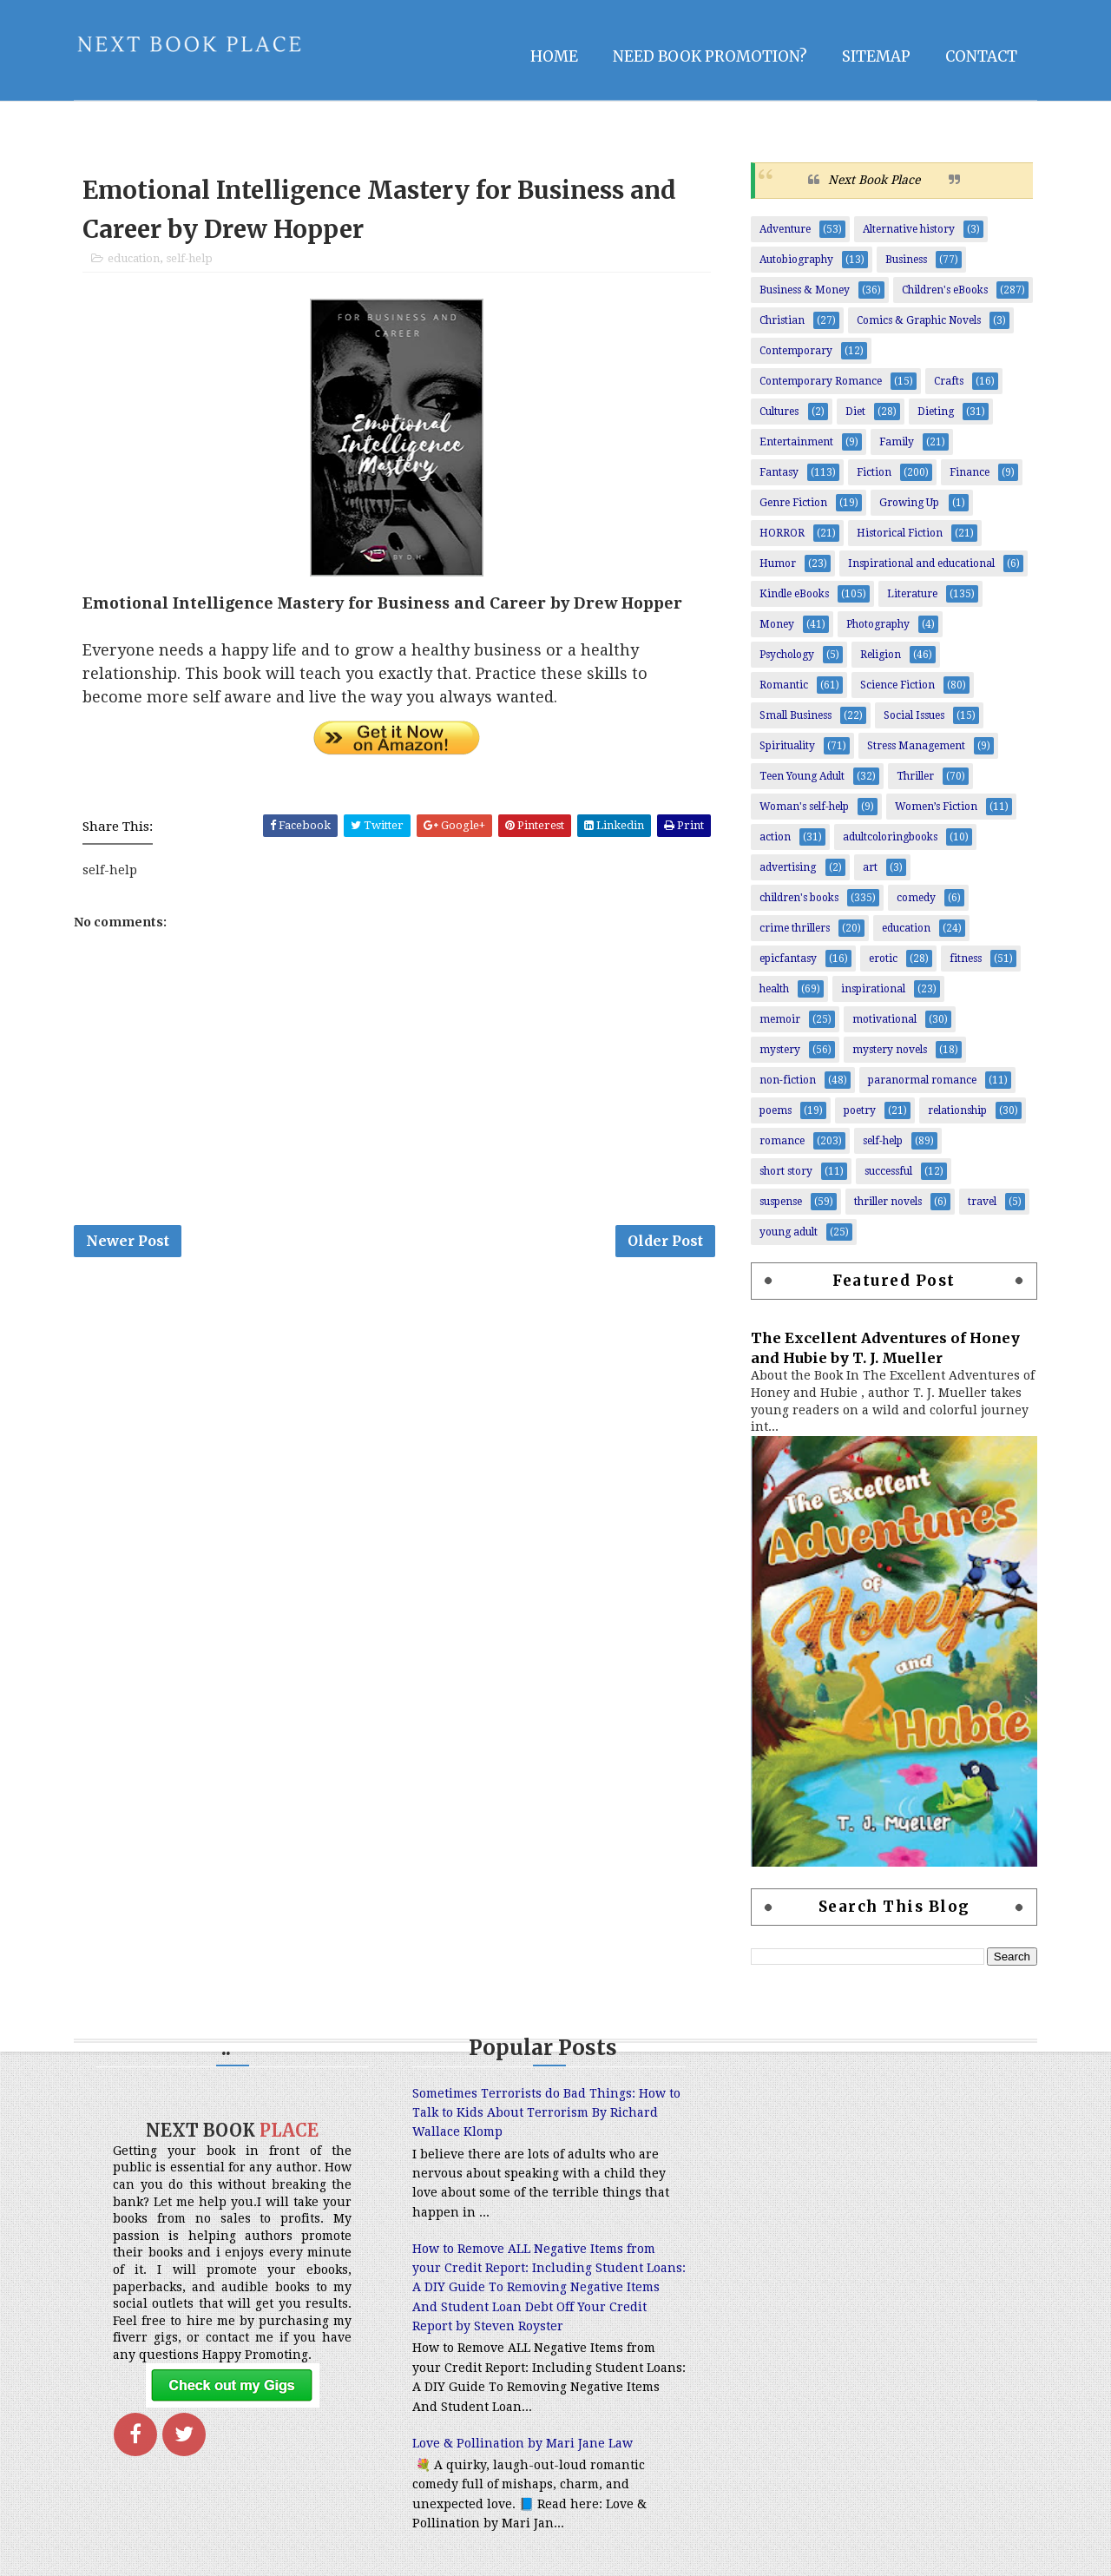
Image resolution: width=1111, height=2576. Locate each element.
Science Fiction (897, 685)
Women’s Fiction (936, 806)
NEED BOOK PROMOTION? (710, 56)
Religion (880, 655)
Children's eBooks (945, 290)
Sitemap (876, 56)
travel (982, 1202)
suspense (780, 1202)
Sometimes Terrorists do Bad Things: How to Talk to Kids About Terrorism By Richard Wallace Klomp (546, 2112)
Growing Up (909, 503)
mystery (779, 1050)
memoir (779, 1019)
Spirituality (787, 746)
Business (906, 260)
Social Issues (914, 715)
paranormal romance (922, 1080)
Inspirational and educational (921, 563)
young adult (788, 1232)
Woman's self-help (804, 806)
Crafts (948, 381)
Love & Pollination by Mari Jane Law (522, 2443)
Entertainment (796, 442)
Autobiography (796, 260)
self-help (190, 258)
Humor (777, 563)
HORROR (782, 533)
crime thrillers (794, 928)
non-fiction (787, 1080)
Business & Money (804, 290)
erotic (883, 958)
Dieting (935, 411)
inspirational (873, 989)
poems (775, 1110)
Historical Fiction (900, 533)
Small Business (795, 715)
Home (554, 56)
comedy (916, 898)
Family (896, 442)
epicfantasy (788, 958)
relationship (957, 1110)
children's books (798, 898)
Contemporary (795, 351)
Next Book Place (874, 180)
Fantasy (779, 472)
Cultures (779, 411)
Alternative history (909, 229)
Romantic (783, 685)
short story (785, 1171)
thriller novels (888, 1202)
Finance (969, 472)
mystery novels (889, 1050)
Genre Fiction (793, 503)
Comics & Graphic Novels (919, 320)
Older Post (665, 1240)
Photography (878, 624)
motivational (884, 1019)
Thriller (915, 776)
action (775, 837)
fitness (966, 958)
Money (776, 624)
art (870, 867)
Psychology (786, 655)
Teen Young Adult (802, 776)
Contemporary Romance (820, 381)
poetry (860, 1110)
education (134, 258)
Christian (782, 320)
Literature (912, 594)
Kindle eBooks (794, 594)
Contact (981, 56)
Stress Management (916, 746)
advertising (787, 867)
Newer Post (127, 1240)
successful (888, 1171)
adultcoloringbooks (890, 837)
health (774, 989)
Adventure (785, 229)
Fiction (874, 472)
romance (782, 1141)
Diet (855, 411)
